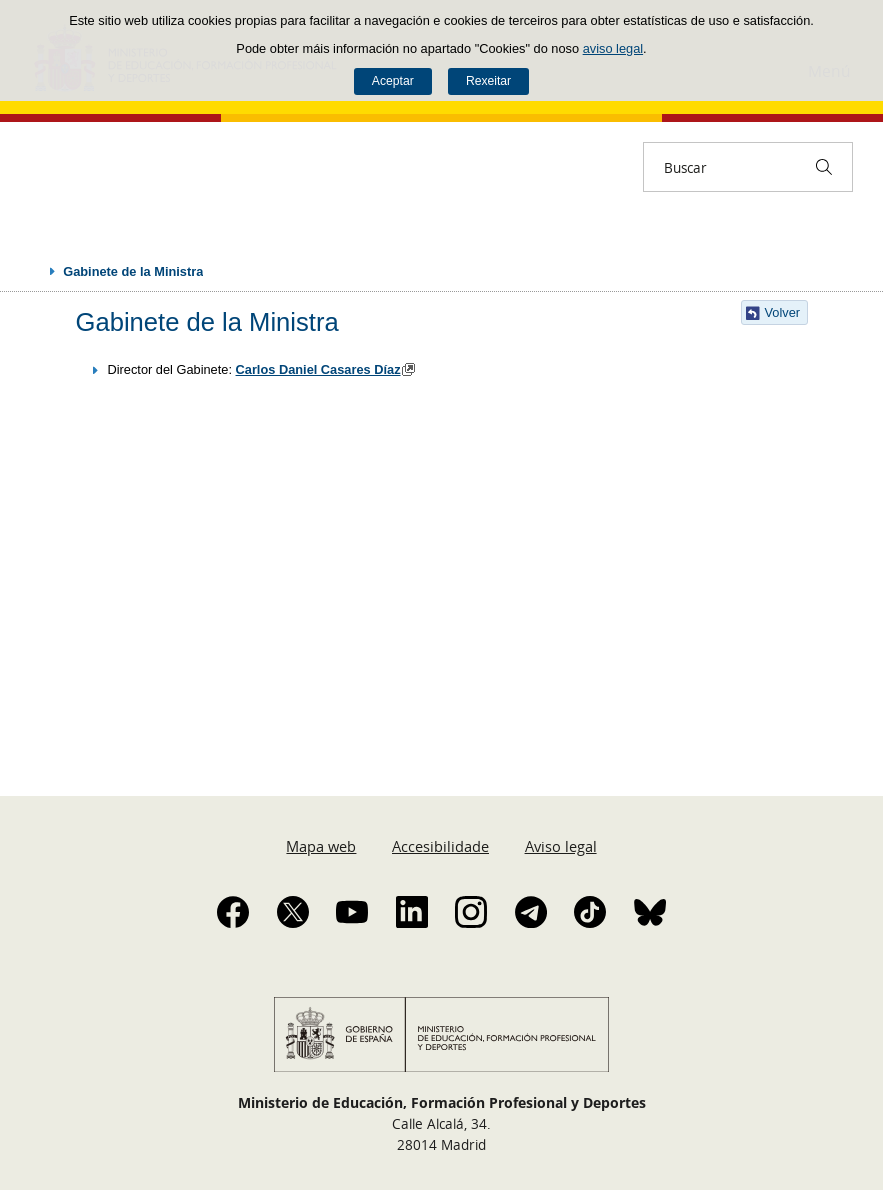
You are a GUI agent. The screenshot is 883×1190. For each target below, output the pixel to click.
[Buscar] (824, 167)
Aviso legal (561, 846)
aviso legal (613, 48)
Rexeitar (488, 81)
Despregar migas (32, 271)
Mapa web (321, 846)
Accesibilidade (440, 846)
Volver (783, 312)
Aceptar (393, 81)
